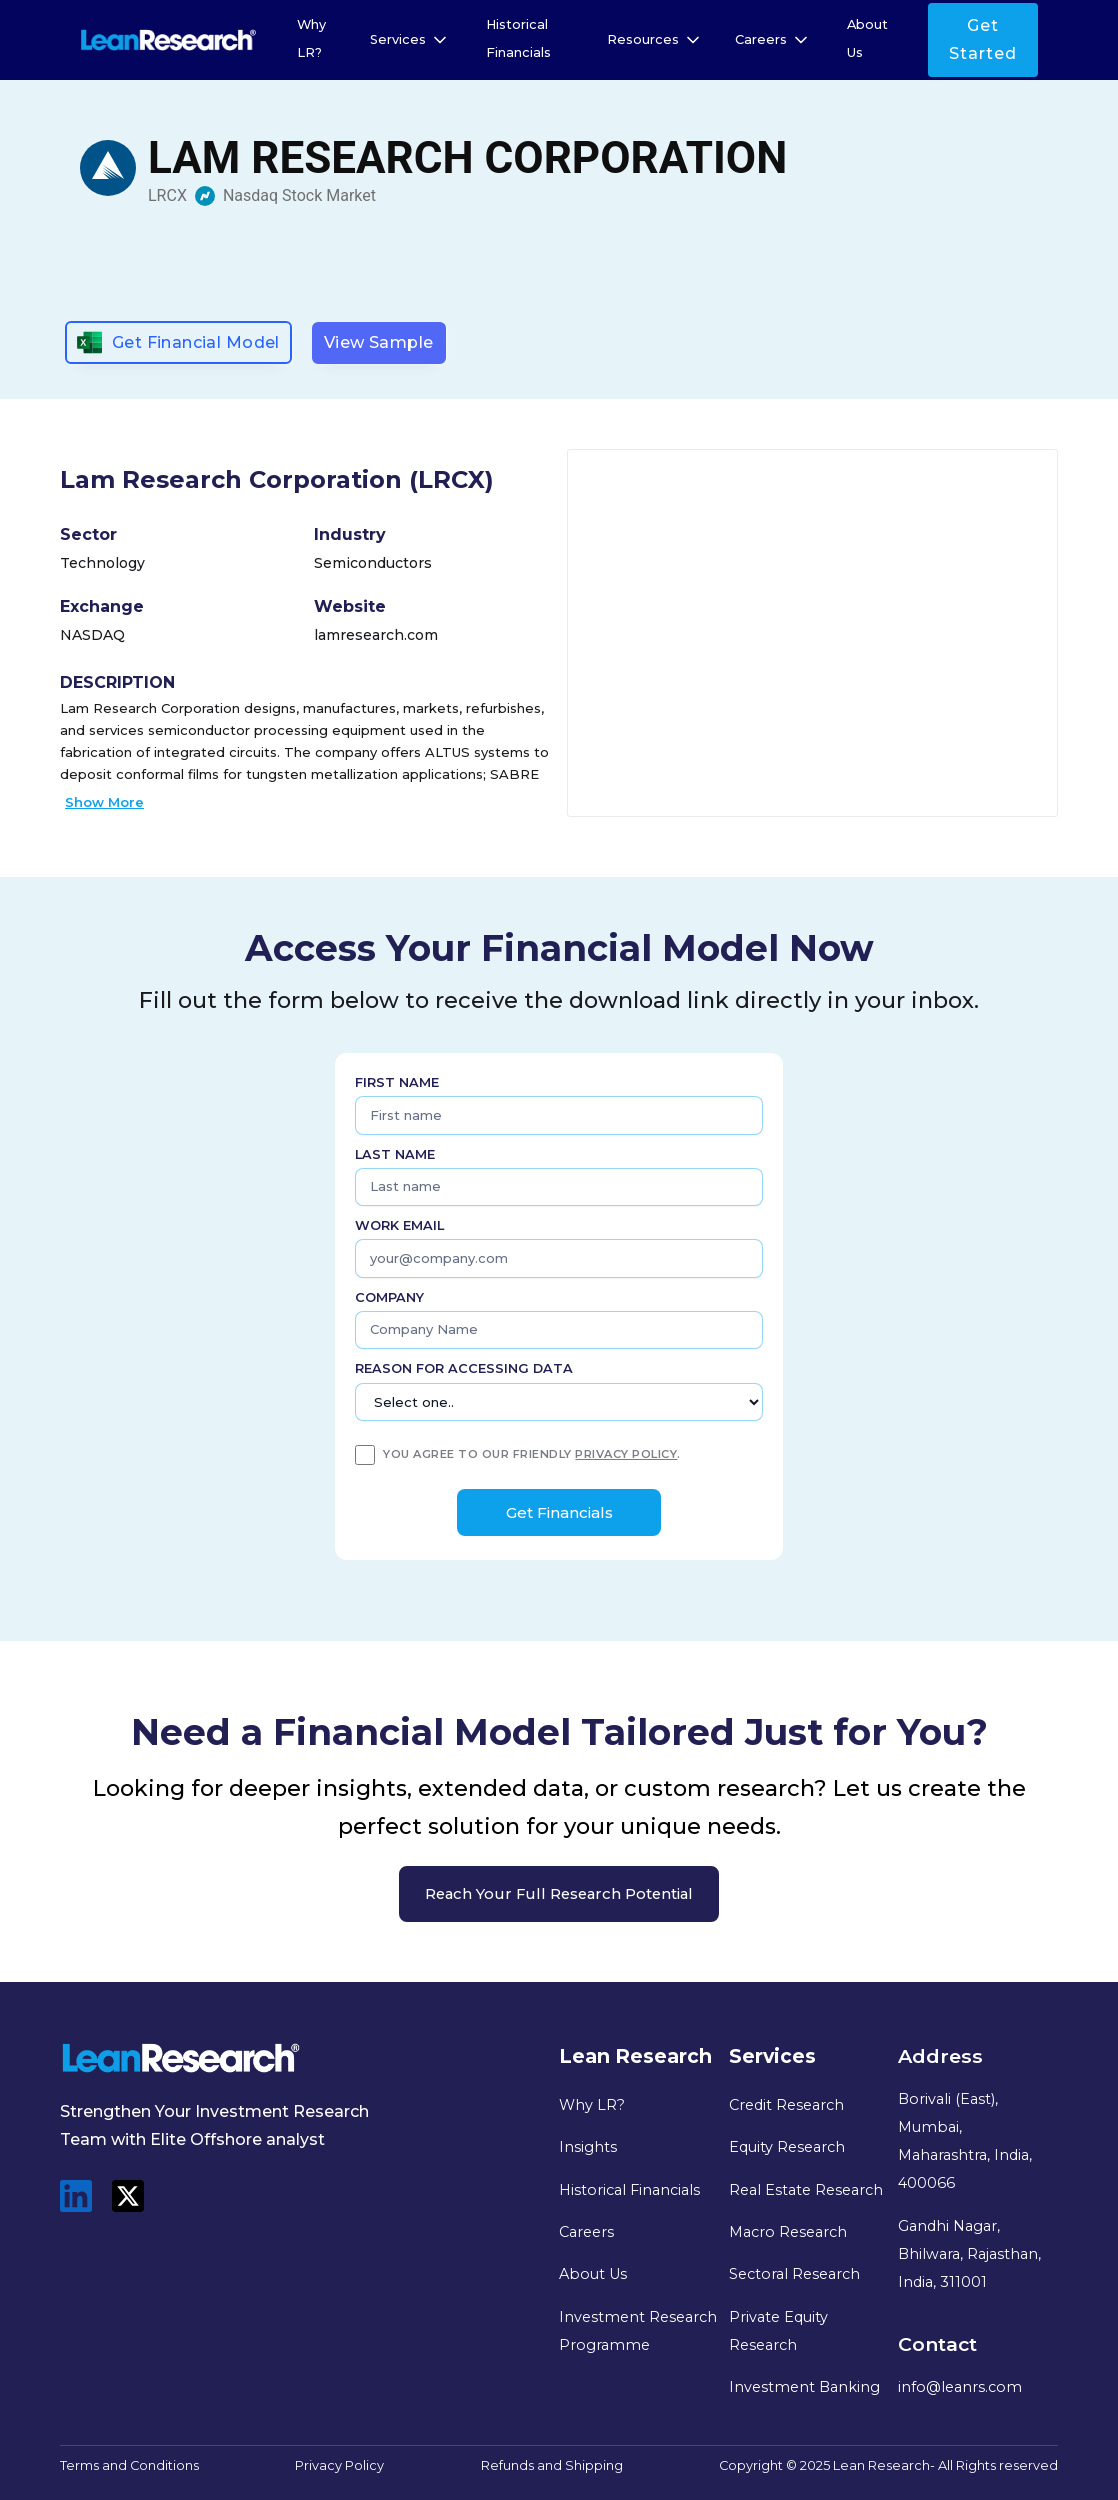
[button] (410, 40)
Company (389, 1297)
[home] (168, 40)
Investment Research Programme (638, 2331)
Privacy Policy (339, 2465)
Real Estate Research (806, 2190)
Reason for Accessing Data (464, 1368)
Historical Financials (518, 38)
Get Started (983, 39)
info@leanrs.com (960, 2387)
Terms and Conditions (129, 2465)
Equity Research (787, 2147)
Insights (588, 2147)
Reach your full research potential (559, 1894)
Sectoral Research (794, 2274)
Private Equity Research (778, 2331)
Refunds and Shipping (552, 2465)
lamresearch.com (376, 635)
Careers (586, 2232)
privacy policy (626, 1454)
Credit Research (786, 2105)
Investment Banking (804, 2387)
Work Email (399, 1225)
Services (398, 39)
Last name (395, 1154)
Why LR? (311, 38)
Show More (104, 802)
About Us (867, 38)
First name (397, 1082)
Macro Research (788, 2232)
